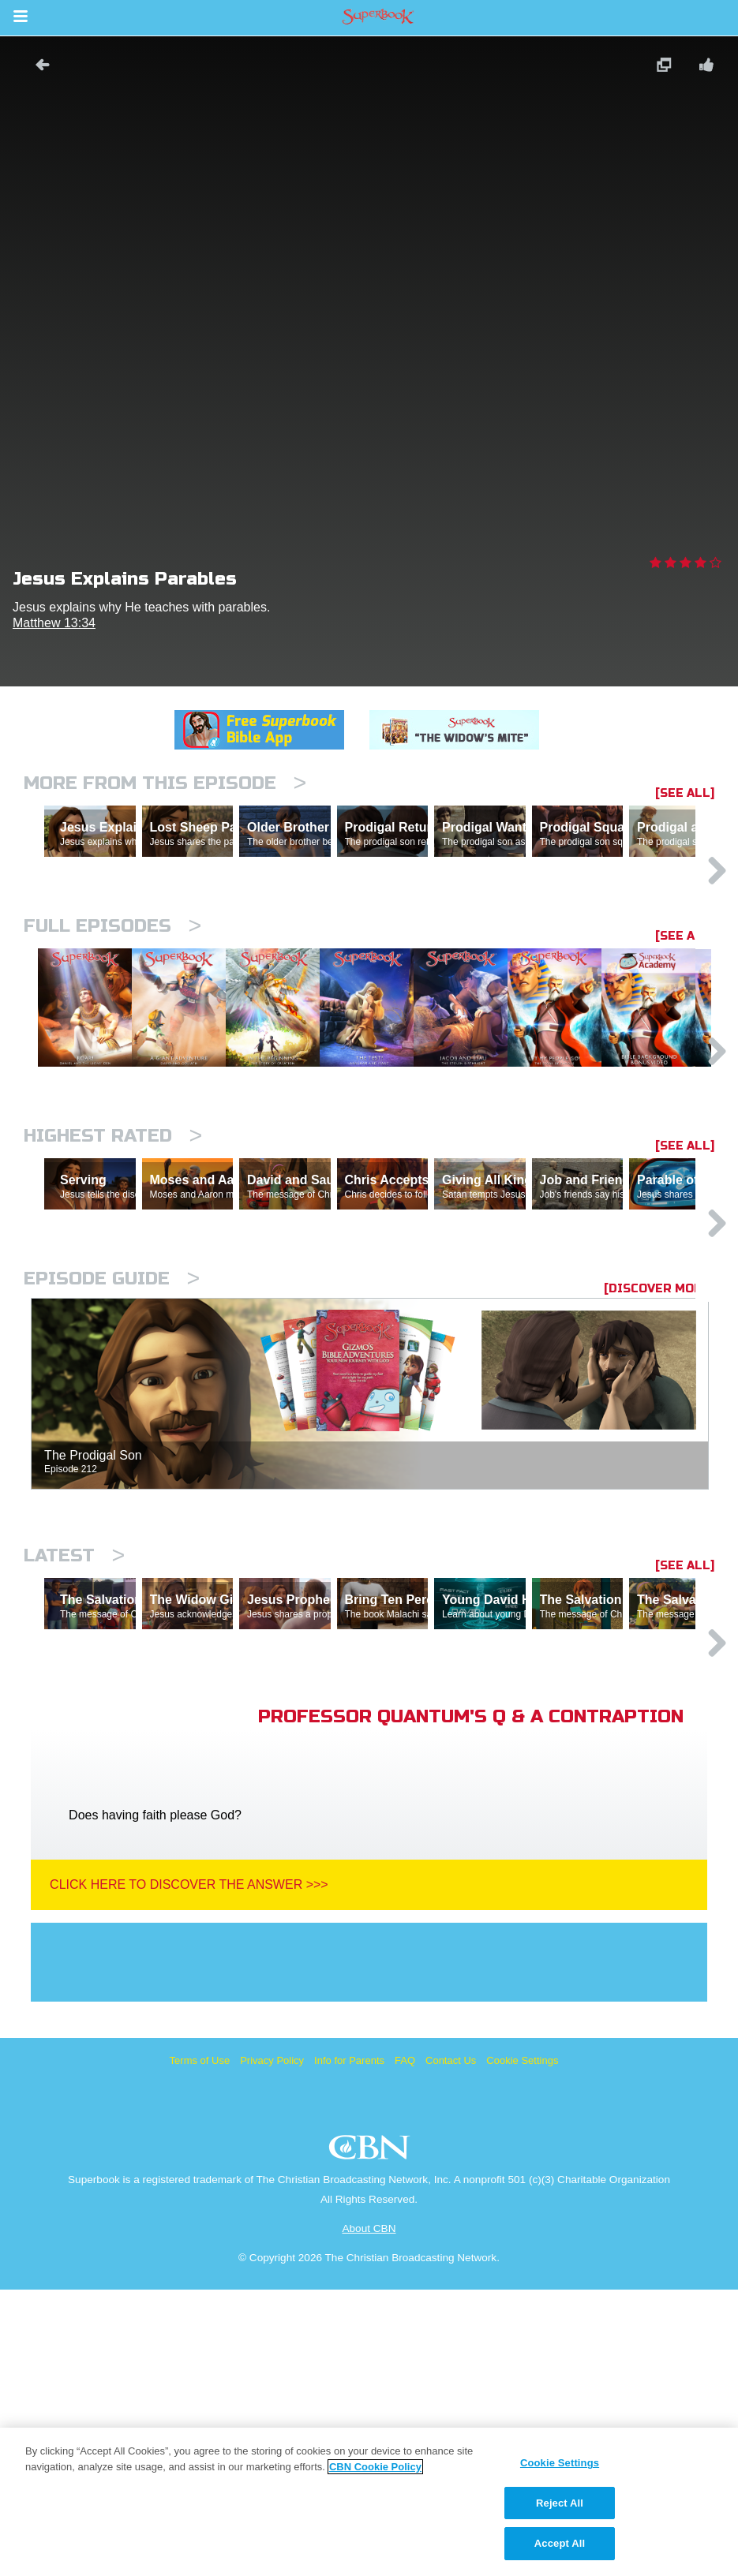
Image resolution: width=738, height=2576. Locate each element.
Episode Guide (112, 1496)
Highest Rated (113, 1284)
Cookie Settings (522, 2347)
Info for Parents (349, 2347)
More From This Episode (165, 783)
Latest (74, 1773)
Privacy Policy (272, 2347)
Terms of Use (200, 2347)
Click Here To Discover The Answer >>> (189, 2171)
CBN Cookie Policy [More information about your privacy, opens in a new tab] (375, 2467)
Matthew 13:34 (54, 623)
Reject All (559, 2503)
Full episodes (112, 994)
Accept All (559, 2543)
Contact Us (450, 2347)
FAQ (405, 2347)
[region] (369, 2502)
